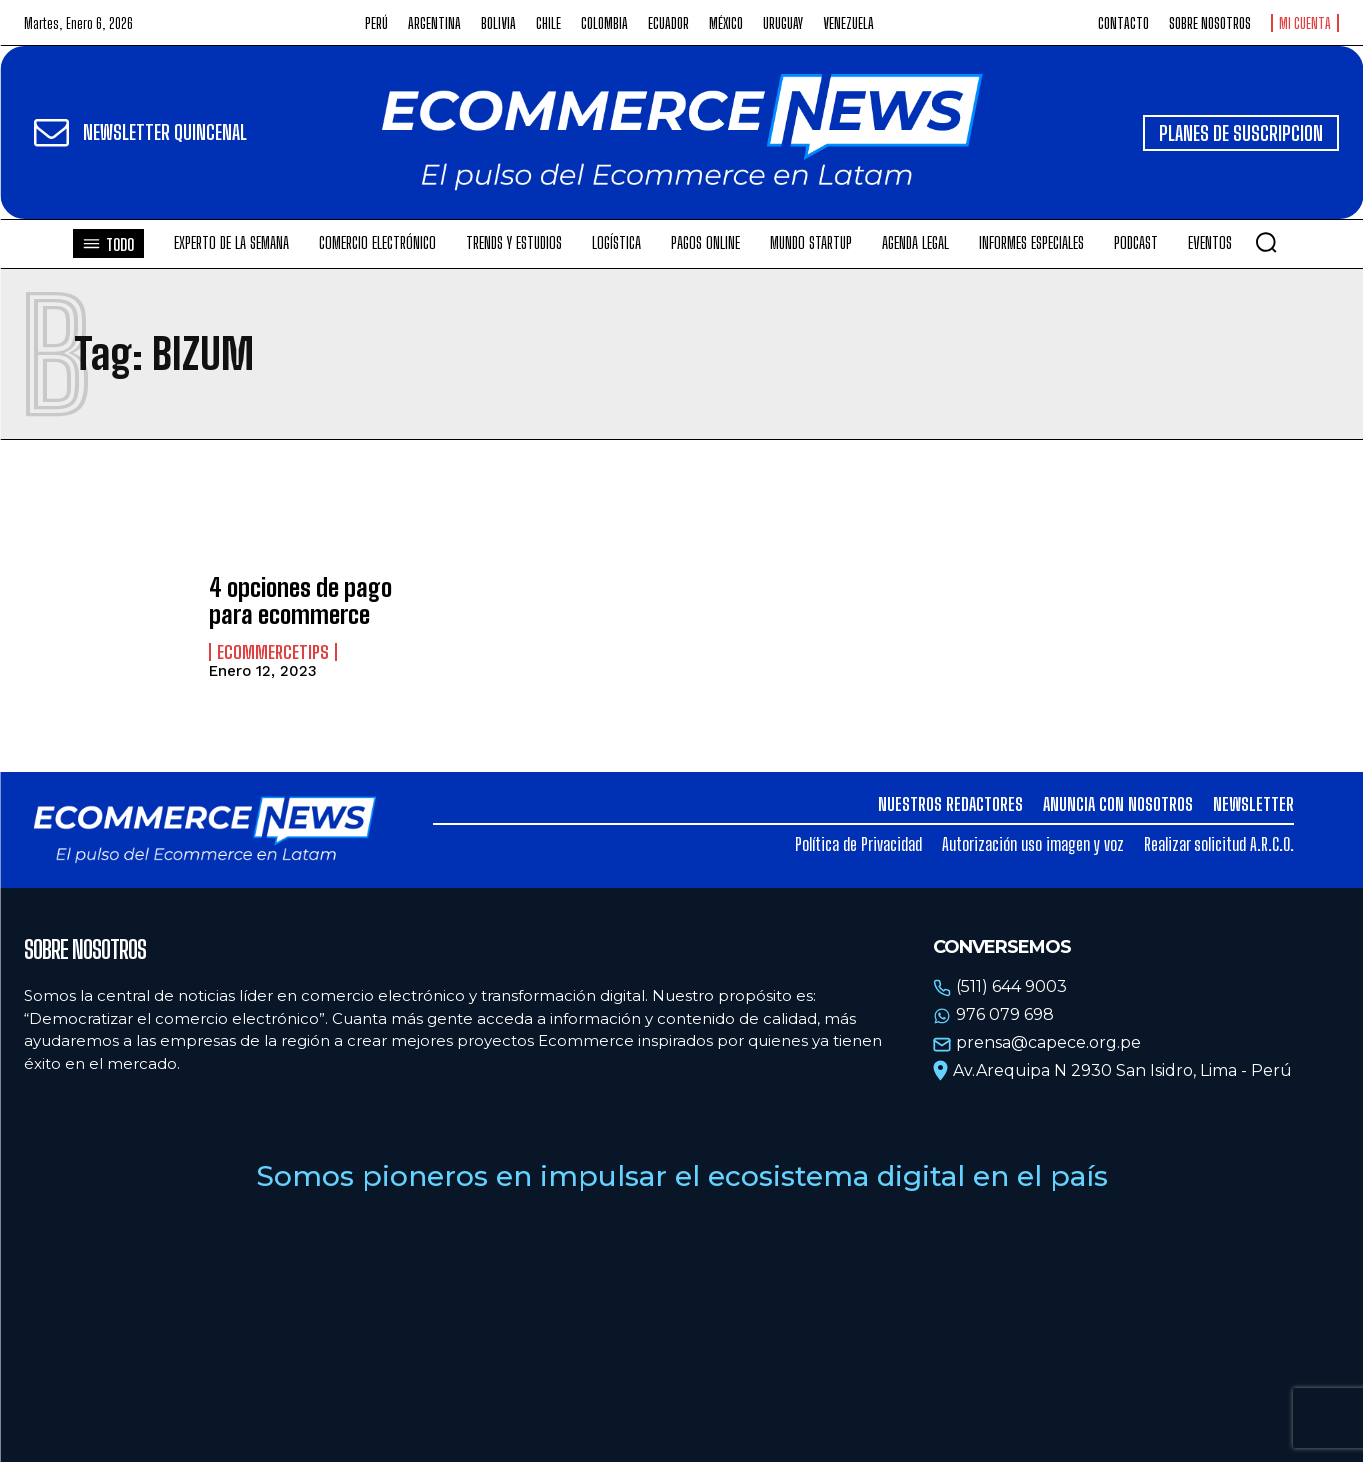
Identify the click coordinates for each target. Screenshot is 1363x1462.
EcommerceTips (273, 652)
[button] (1266, 242)
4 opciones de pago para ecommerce (300, 600)
